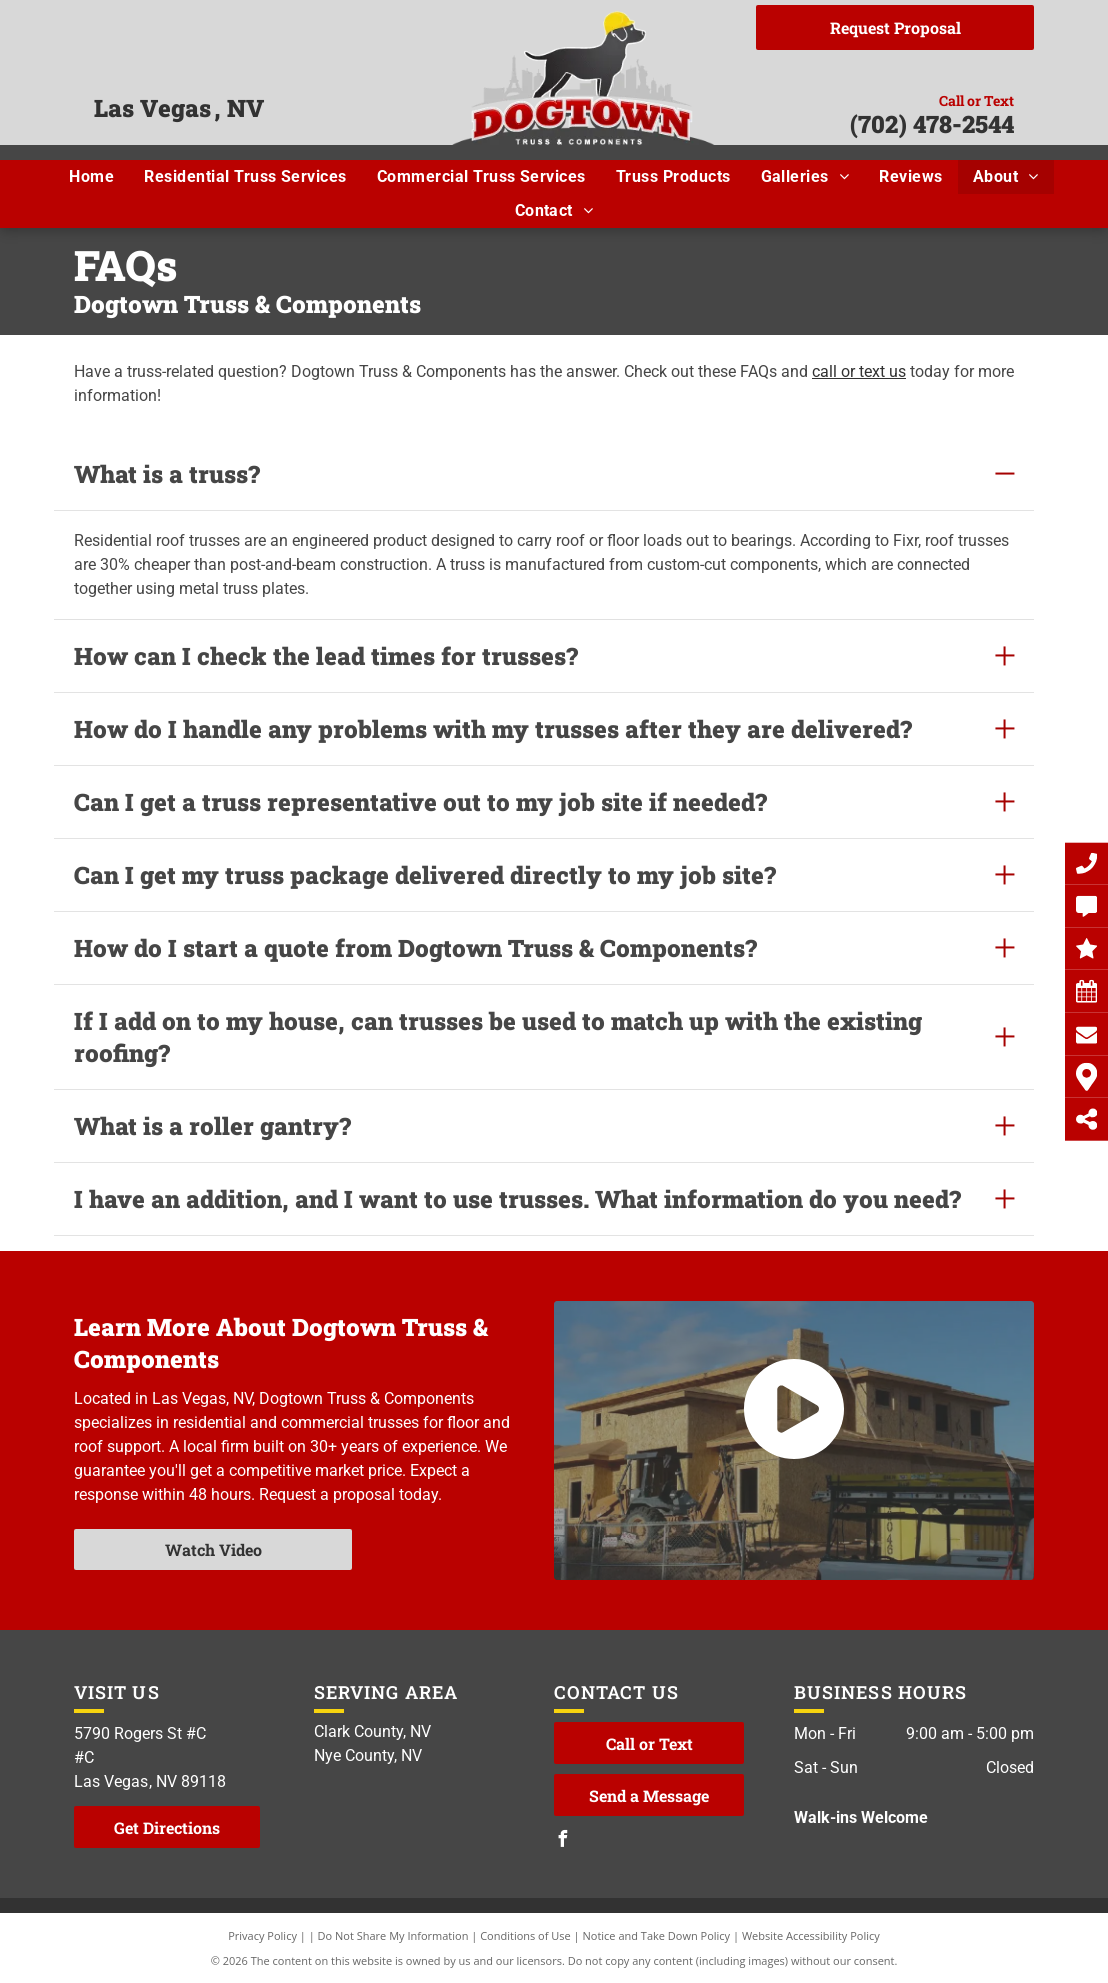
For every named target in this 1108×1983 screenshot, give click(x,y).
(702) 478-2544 (932, 124)
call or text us (859, 371)
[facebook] (562, 1841)
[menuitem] (91, 177)
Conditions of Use (525, 1935)
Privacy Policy (262, 1935)
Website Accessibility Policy (811, 1935)
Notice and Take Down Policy (657, 1935)
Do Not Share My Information (393, 1935)
